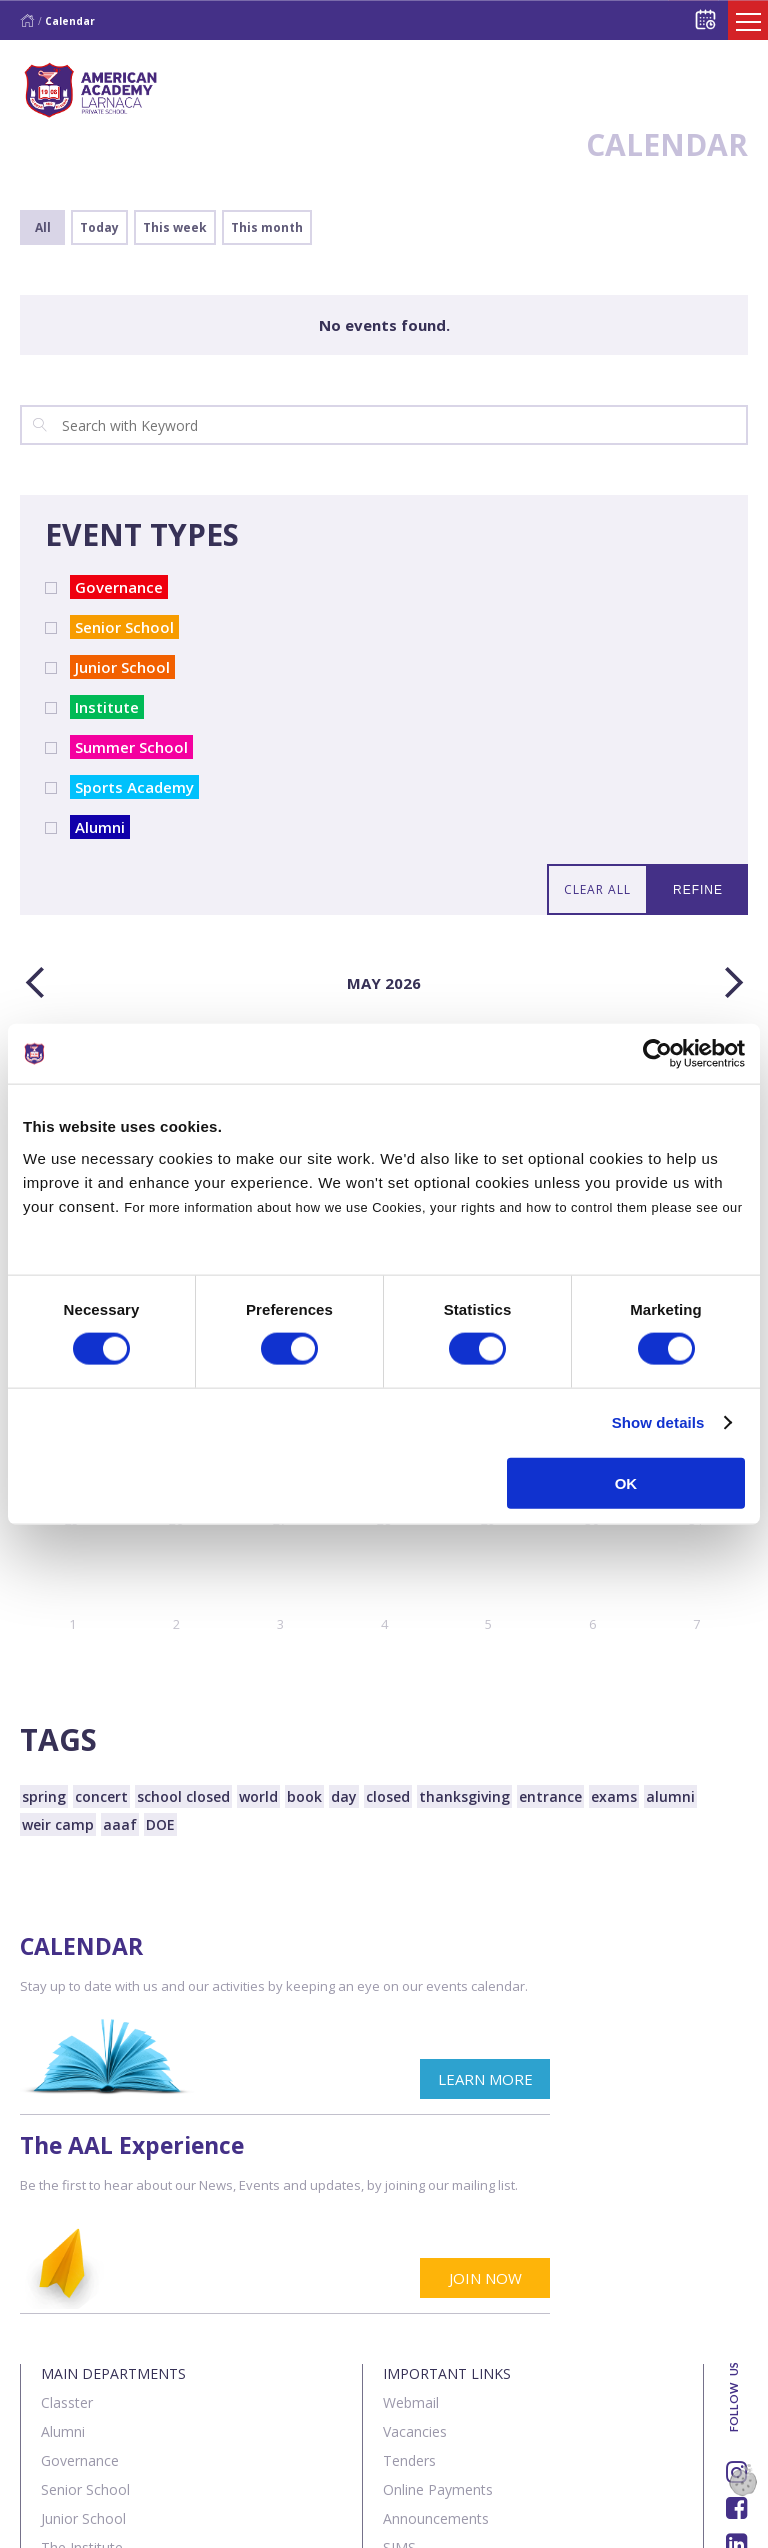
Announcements (436, 2337)
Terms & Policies (271, 2521)
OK (626, 1482)
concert (101, 1796)
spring (44, 1796)
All (43, 227)
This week (175, 227)
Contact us (148, 2521)
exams (614, 1796)
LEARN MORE (299, 2097)
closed (388, 1796)
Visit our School (433, 2395)
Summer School (129, 747)
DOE (160, 1824)
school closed (183, 1796)
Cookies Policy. (73, 1231)
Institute (104, 707)
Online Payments (438, 2308)
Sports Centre (85, 2395)
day (344, 1796)
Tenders (409, 2279)
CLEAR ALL (597, 889)
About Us (54, 2521)
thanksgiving (464, 1796)
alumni (670, 1796)
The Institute (82, 2366)
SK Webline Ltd (229, 2471)
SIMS (399, 2366)
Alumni (97, 827)
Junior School (120, 667)
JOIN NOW (683, 2097)
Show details (658, 1422)
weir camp (58, 1824)
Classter (67, 2221)
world (258, 1796)
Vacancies (415, 2250)
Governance (116, 587)
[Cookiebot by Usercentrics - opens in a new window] (657, 1054)
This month (267, 227)
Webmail (411, 2221)
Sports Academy (132, 787)
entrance (550, 1796)
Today (99, 227)
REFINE (698, 890)
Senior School (122, 627)
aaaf (120, 1824)
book (304, 1796)
